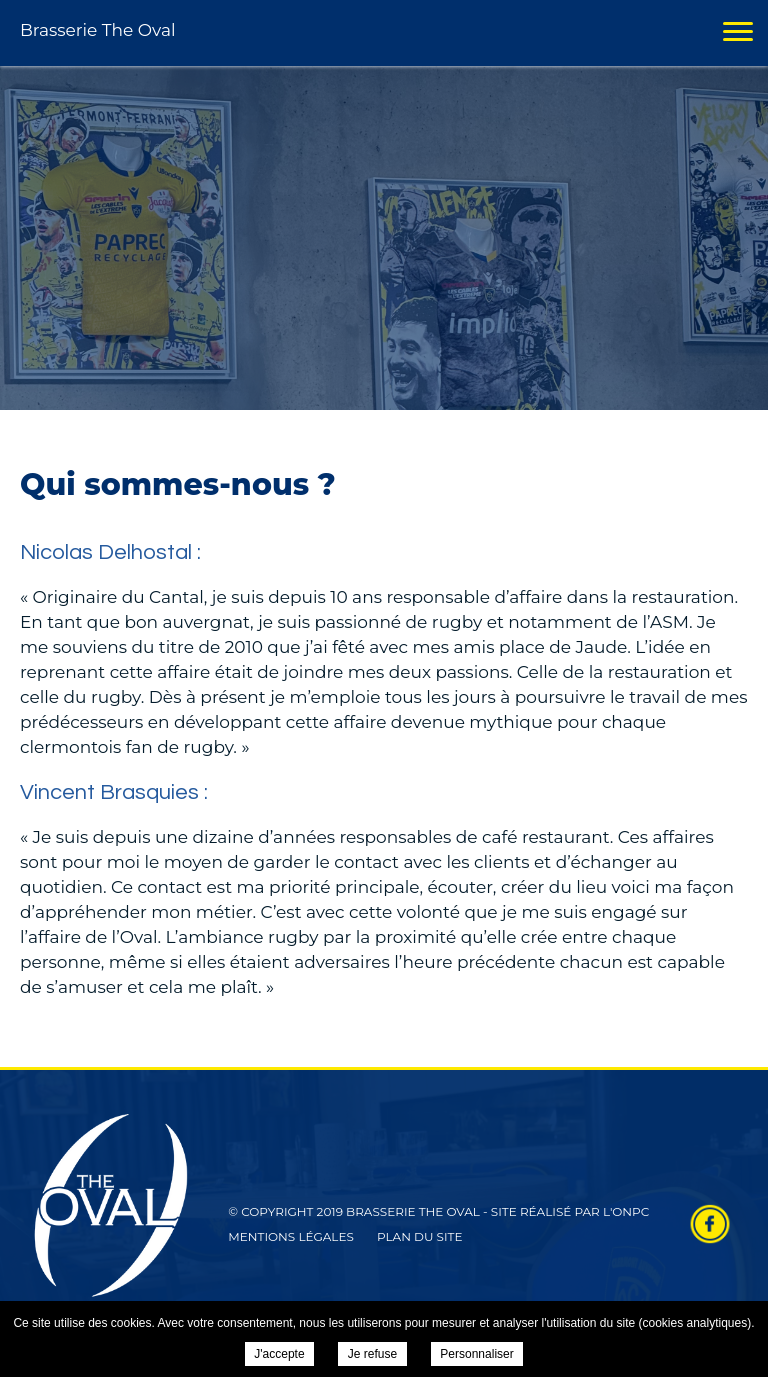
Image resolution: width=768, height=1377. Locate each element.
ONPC (630, 1211)
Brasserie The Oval (98, 30)
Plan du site (420, 1236)
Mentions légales (291, 1236)
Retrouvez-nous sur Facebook (710, 1224)
